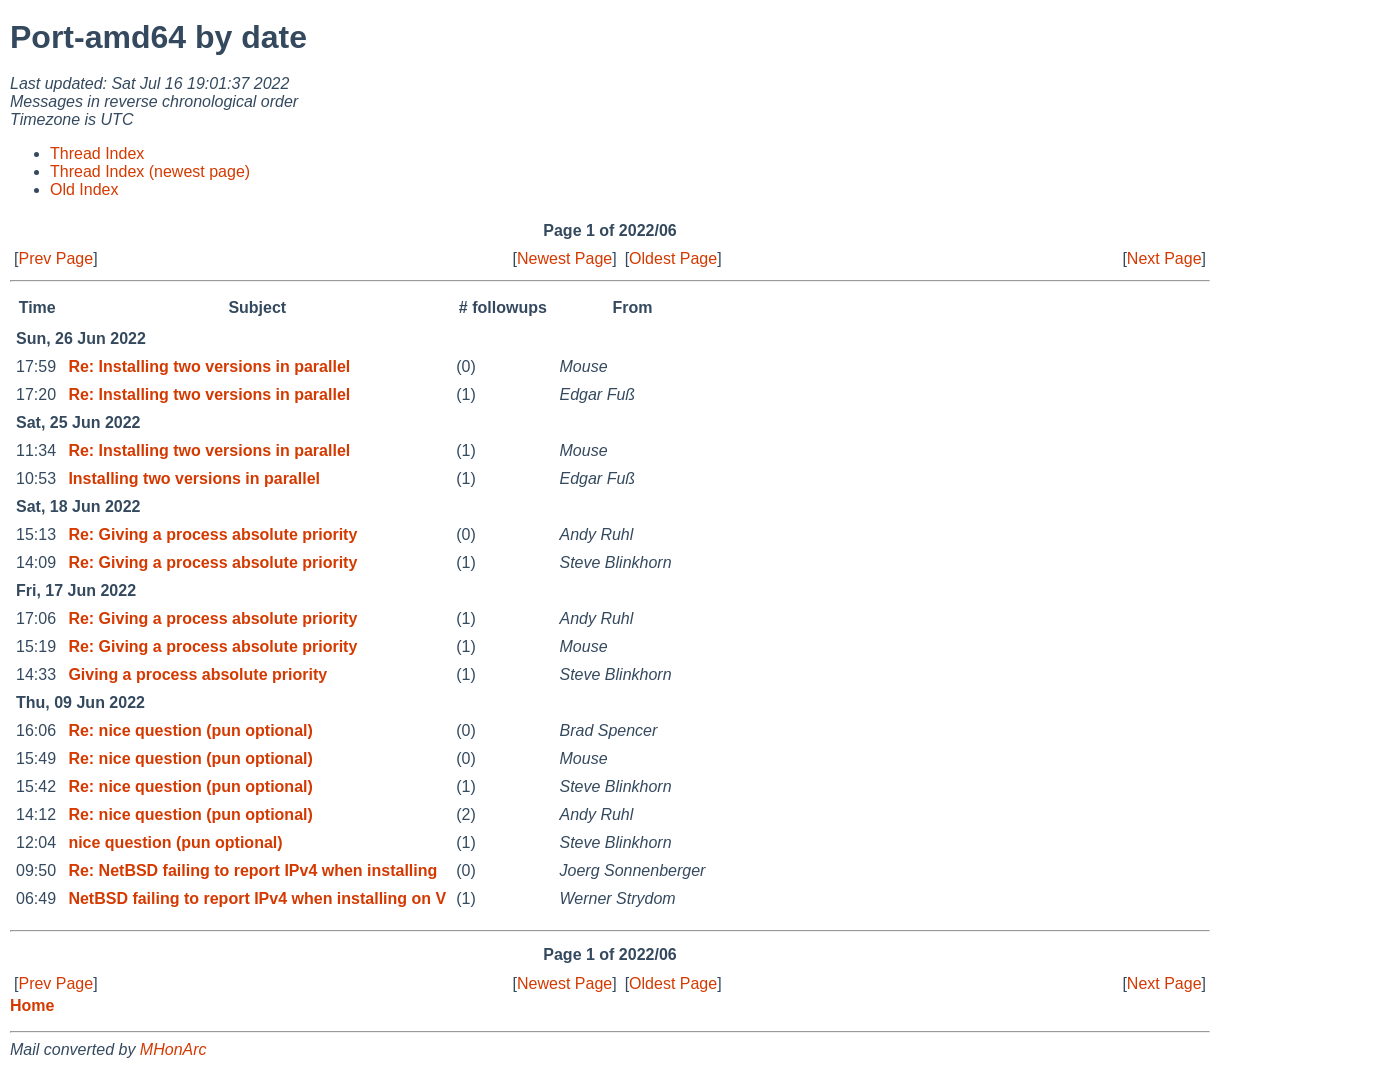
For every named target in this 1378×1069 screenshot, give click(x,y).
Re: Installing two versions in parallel (209, 366)
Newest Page (564, 258)
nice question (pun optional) (175, 842)
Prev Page (55, 258)
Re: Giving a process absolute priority (212, 534)
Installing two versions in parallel (194, 478)
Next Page (1164, 258)
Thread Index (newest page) (150, 171)
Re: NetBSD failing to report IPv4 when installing (252, 870)
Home (32, 1005)
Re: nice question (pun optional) (190, 730)
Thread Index (97, 153)
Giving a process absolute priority (197, 674)
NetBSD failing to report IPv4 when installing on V (257, 898)
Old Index (84, 189)
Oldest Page (673, 258)
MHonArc (173, 1049)
